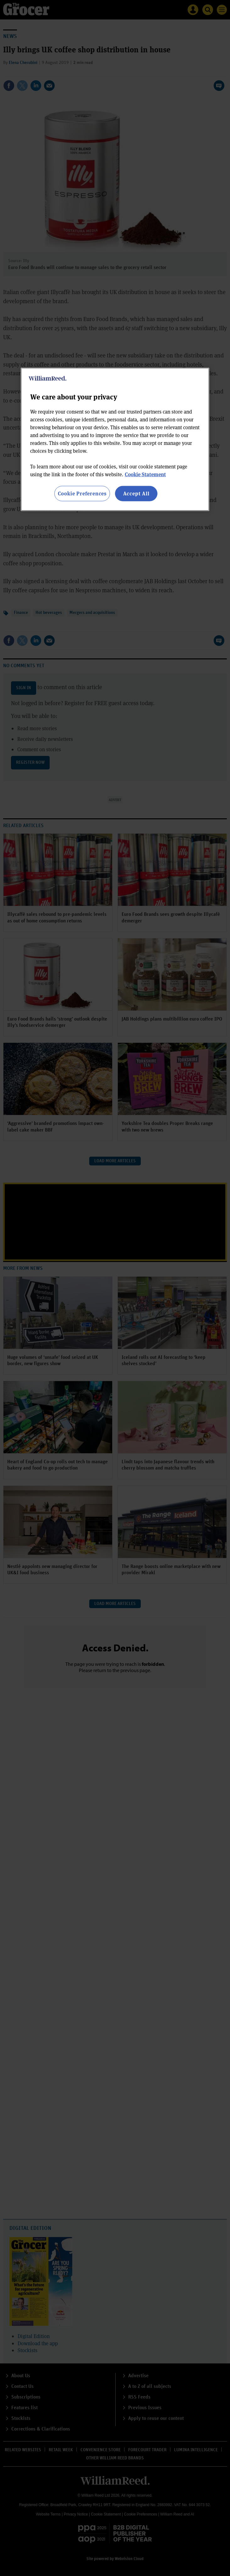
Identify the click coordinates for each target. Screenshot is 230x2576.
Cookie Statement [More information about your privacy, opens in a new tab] (145, 474)
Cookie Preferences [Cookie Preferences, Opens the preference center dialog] (82, 493)
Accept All (136, 493)
